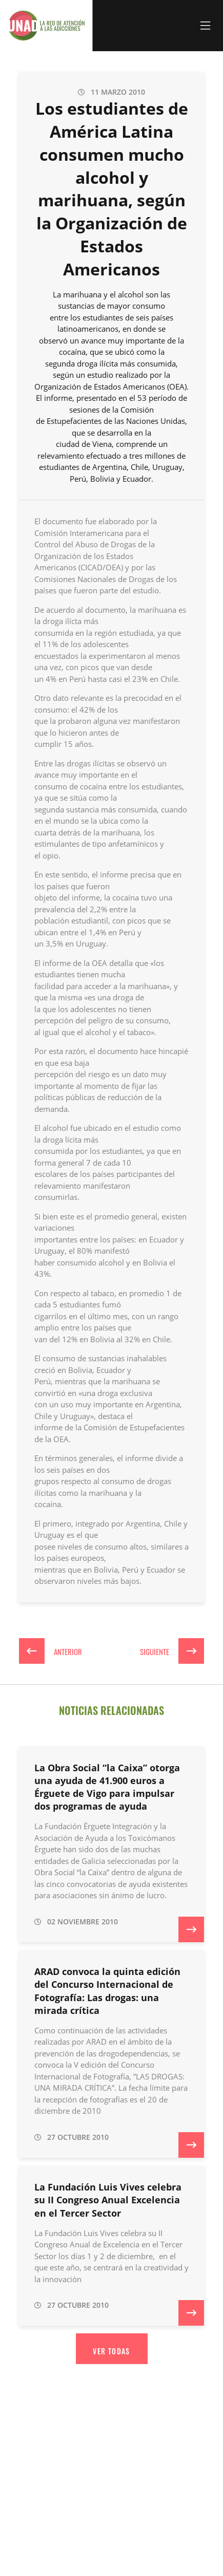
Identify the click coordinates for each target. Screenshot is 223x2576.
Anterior (50, 1651)
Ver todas (111, 2351)
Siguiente (172, 1651)
